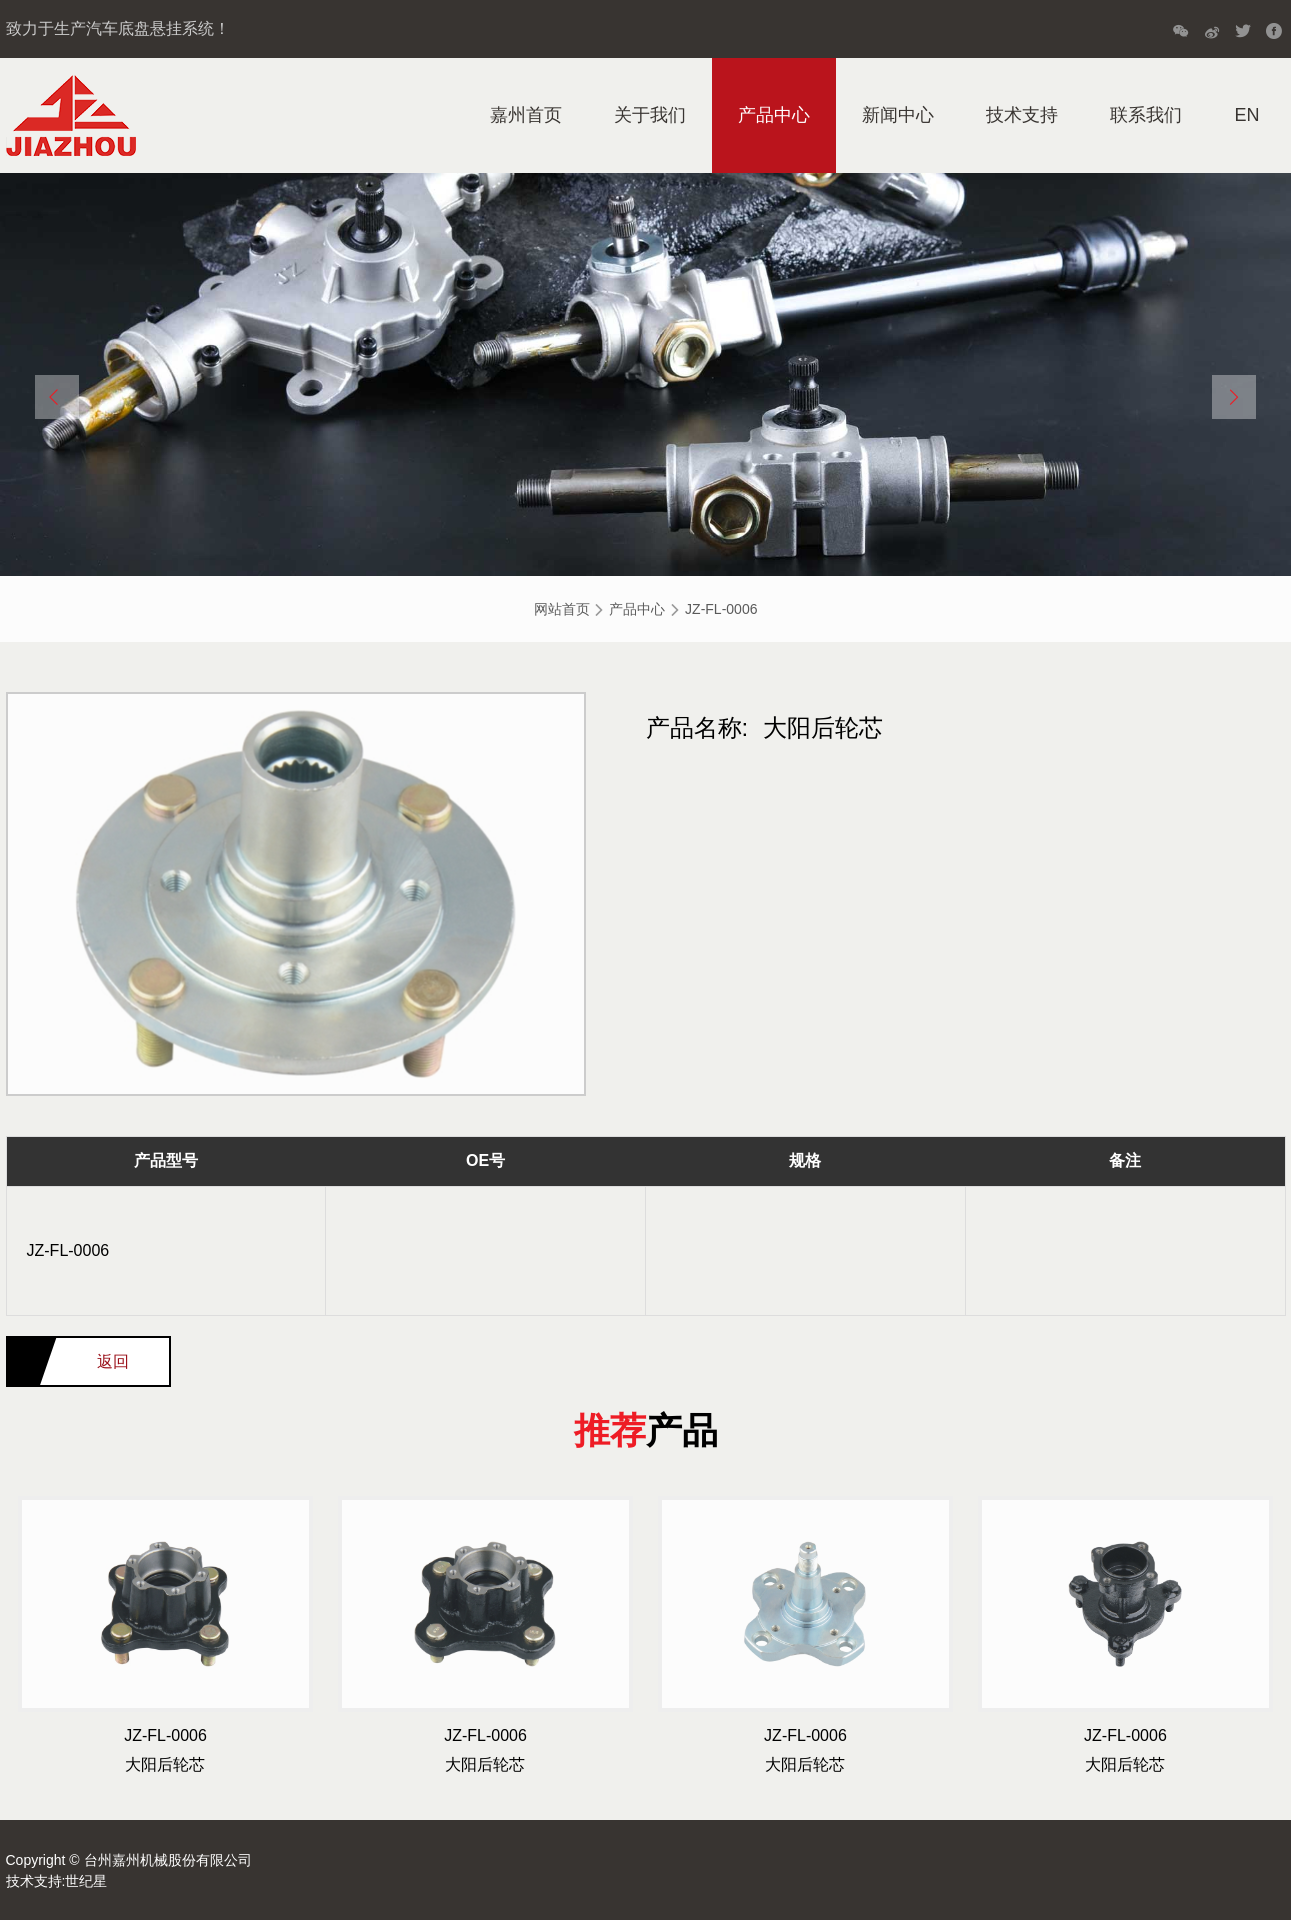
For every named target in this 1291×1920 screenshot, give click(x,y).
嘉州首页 (526, 115)
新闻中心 (898, 115)
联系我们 (1146, 115)
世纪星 (86, 1881)
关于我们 (650, 115)
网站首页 (562, 609)
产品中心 (774, 115)
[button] (57, 397)
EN (1246, 115)
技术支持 (1022, 115)
